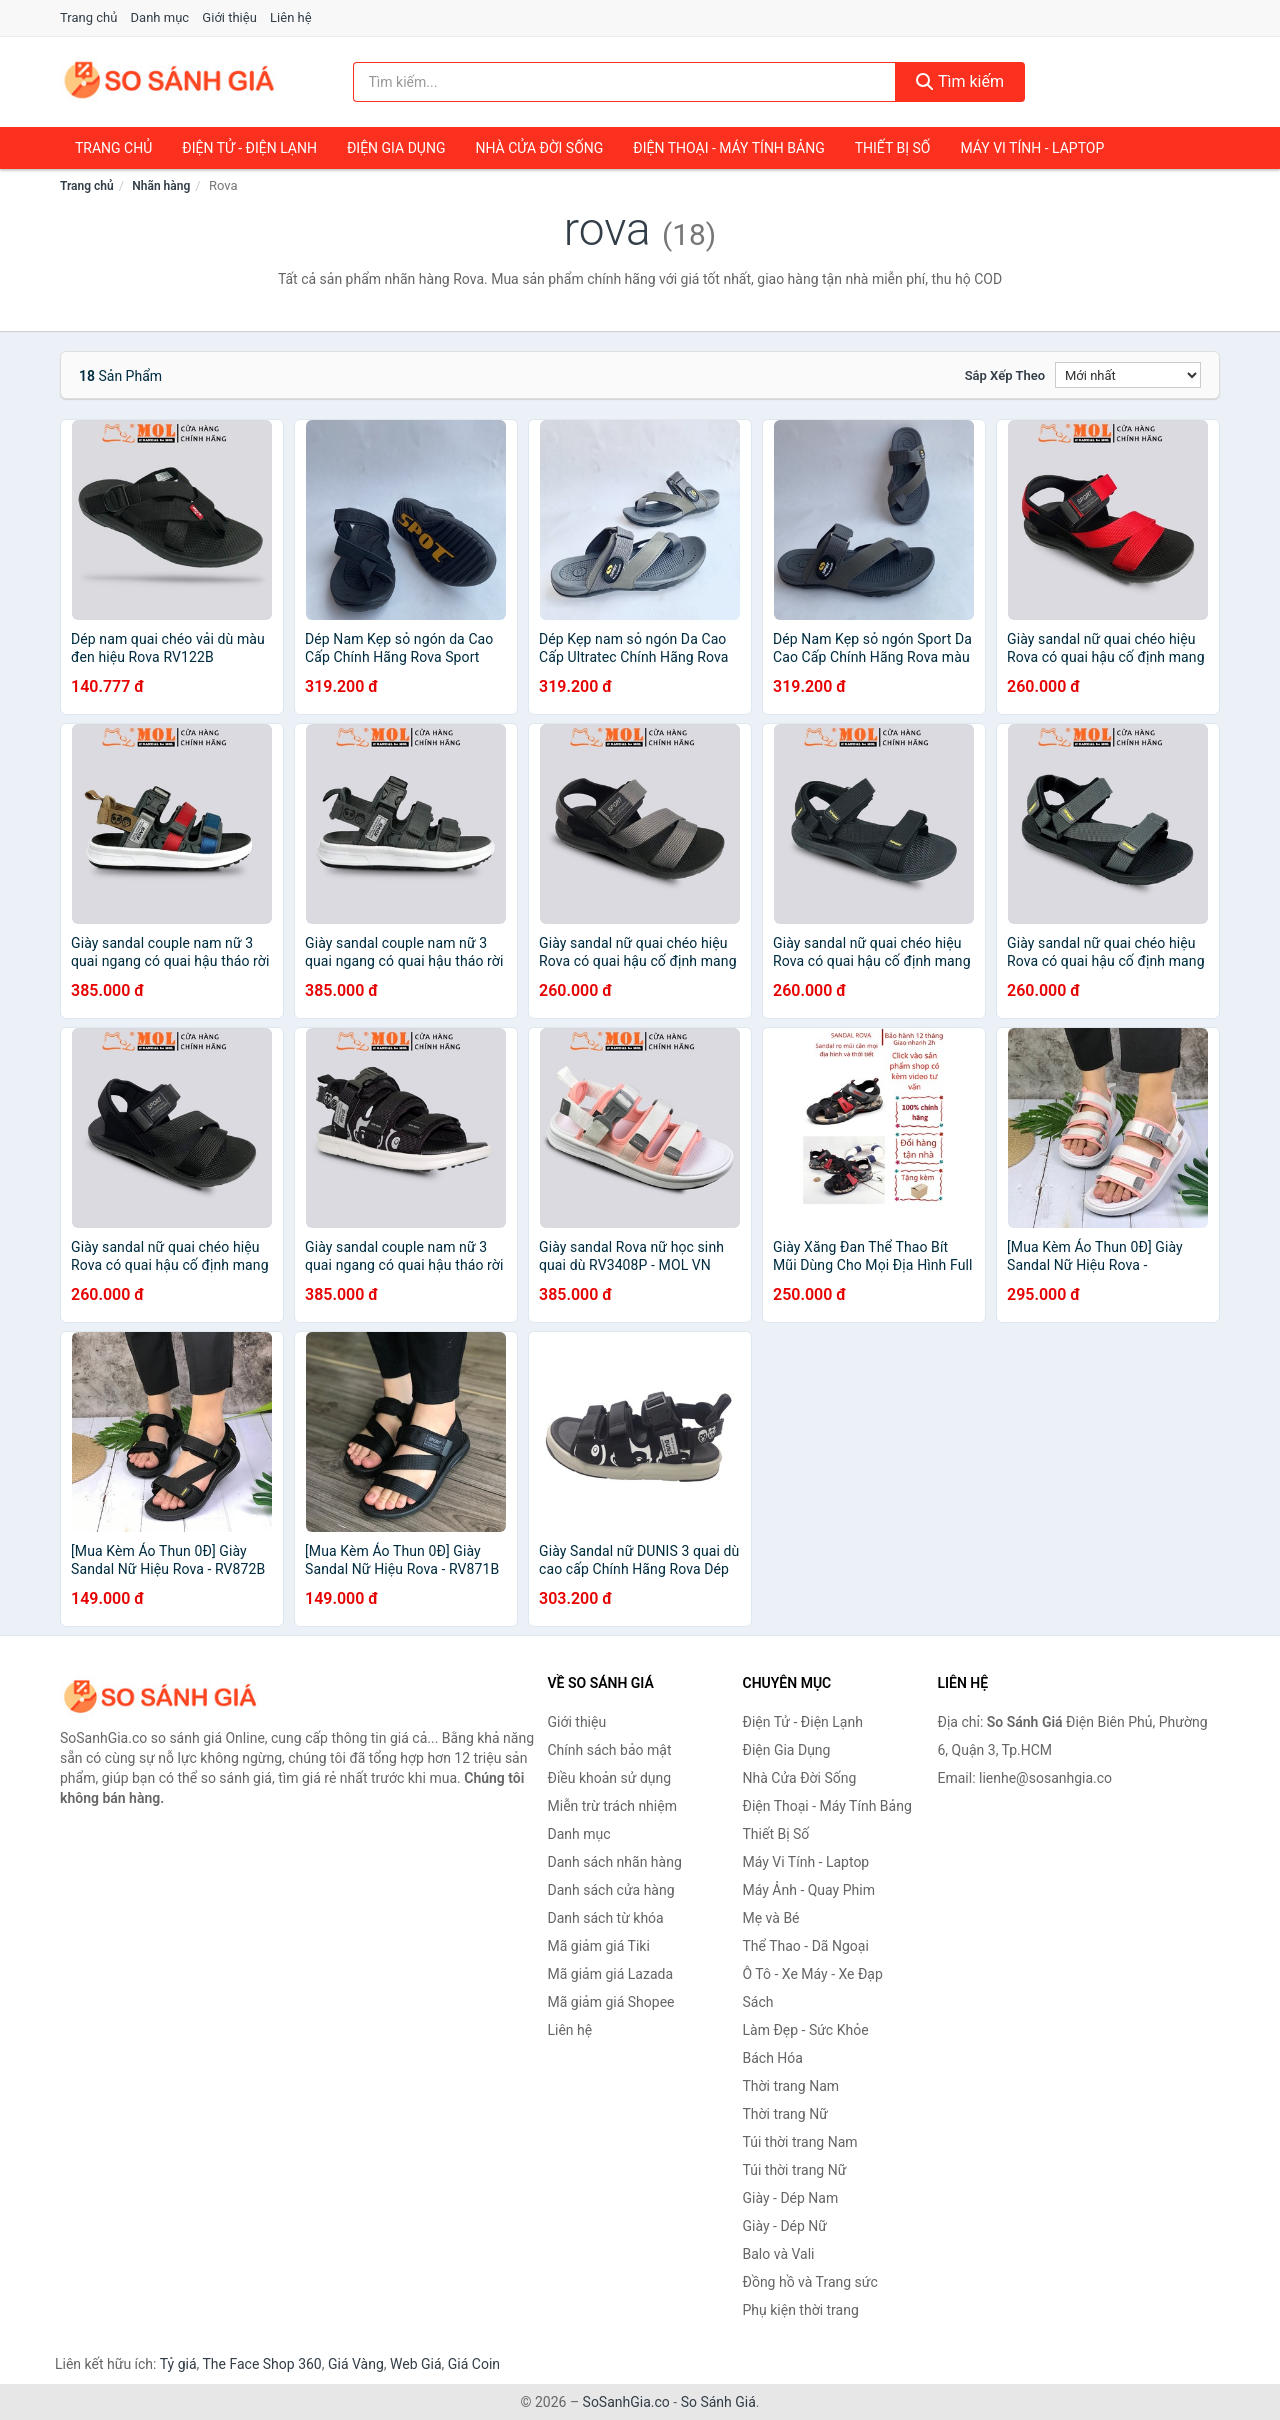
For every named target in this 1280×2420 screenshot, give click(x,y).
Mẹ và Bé (771, 1918)
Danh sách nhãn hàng (615, 1862)
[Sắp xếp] (1128, 375)
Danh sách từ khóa (606, 1918)
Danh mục (160, 17)
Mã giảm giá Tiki (599, 1946)
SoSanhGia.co (626, 2402)
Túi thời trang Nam (800, 2142)
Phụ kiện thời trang (801, 2310)
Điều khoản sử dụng (610, 1778)
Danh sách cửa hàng (611, 1890)
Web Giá (416, 2364)
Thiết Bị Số (893, 148)
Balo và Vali (779, 2254)
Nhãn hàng (161, 186)
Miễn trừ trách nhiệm (612, 1806)
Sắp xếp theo (1005, 375)
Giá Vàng (356, 2364)
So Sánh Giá (718, 2402)
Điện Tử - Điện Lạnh (249, 148)
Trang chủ (88, 17)
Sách (758, 2002)
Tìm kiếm (960, 81)
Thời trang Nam (791, 2086)
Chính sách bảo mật (610, 1750)
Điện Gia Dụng (396, 148)
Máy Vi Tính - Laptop (1032, 148)
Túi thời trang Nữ (795, 2170)
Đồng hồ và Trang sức (810, 2282)
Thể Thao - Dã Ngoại (806, 1946)
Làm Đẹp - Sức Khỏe (806, 2030)
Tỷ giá (178, 2364)
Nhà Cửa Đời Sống (539, 148)
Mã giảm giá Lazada (611, 1974)
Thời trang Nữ (785, 2114)
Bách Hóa (773, 2058)
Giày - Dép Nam (791, 2198)
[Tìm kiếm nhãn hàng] (625, 82)
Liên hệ (291, 17)
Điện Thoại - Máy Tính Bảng (728, 148)
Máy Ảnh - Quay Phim (809, 1890)
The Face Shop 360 (261, 2364)
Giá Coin (474, 2364)
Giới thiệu (229, 17)
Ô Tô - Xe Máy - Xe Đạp (813, 1974)
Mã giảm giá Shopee (611, 2002)
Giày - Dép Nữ (785, 2226)
